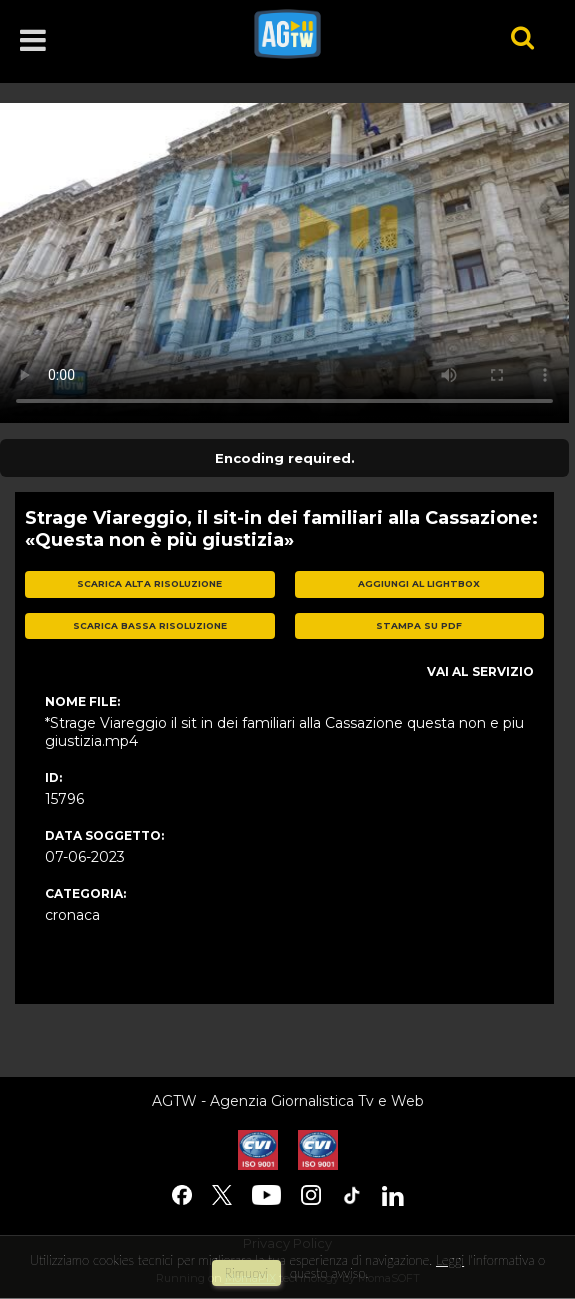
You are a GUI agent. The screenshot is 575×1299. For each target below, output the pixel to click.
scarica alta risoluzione (149, 583)
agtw (354, 34)
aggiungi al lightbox (419, 583)
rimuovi (247, 1273)
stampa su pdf (419, 625)
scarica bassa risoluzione (150, 625)
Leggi (450, 1260)
